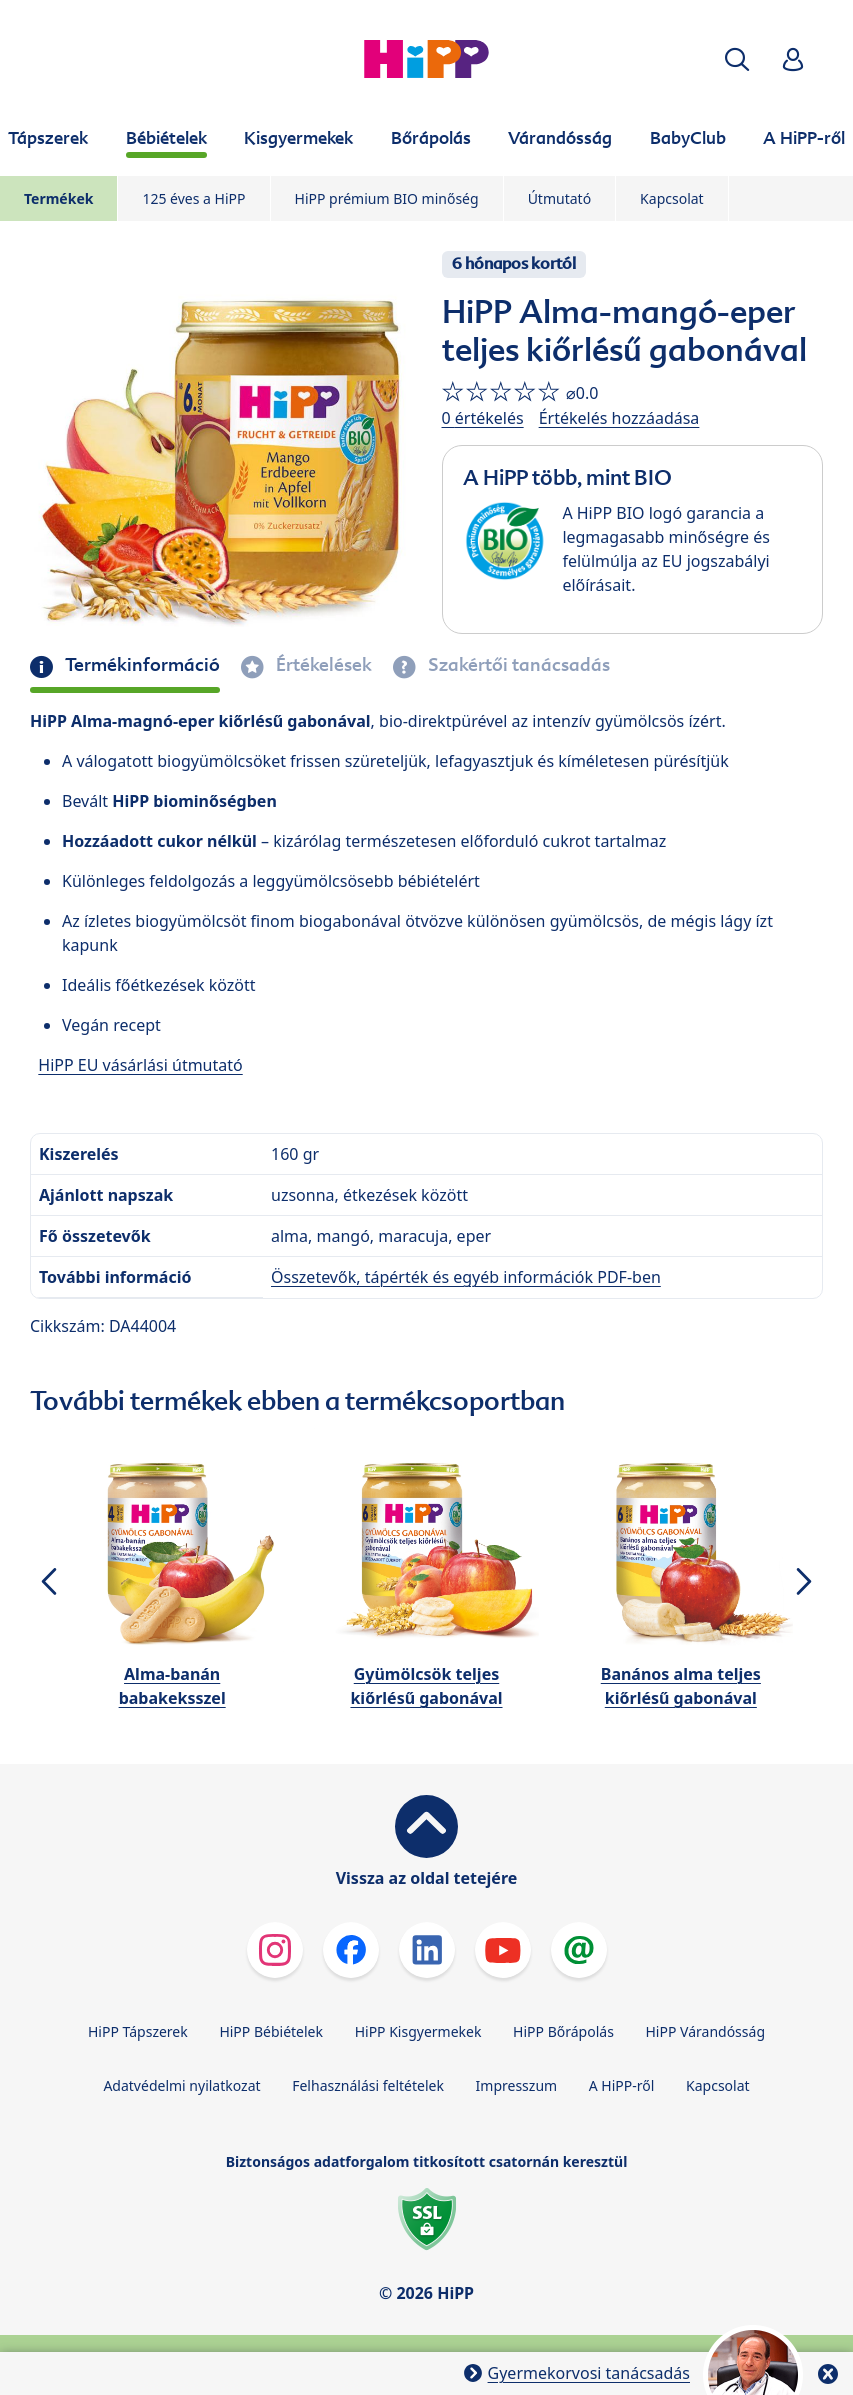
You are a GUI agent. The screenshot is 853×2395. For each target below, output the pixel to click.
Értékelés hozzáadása (619, 418)
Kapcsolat (672, 198)
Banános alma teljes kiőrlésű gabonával (681, 1686)
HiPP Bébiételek (271, 2031)
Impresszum (517, 2085)
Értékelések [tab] (322, 665)
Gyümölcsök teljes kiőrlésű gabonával (426, 1686)
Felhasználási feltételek (368, 2085)
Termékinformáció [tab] (140, 665)
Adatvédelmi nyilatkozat (181, 2085)
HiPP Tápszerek (138, 2031)
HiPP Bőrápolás (563, 2031)
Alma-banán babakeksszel (172, 1686)
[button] (737, 59)
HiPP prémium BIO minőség (387, 198)
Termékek (58, 198)
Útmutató (559, 198)
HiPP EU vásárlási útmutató (140, 1065)
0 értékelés (483, 418)
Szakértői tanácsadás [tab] (517, 665)
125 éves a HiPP (193, 198)
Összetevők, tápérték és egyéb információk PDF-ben (466, 1277)
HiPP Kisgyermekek (418, 2031)
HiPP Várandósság (705, 2031)
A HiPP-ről (622, 2085)
